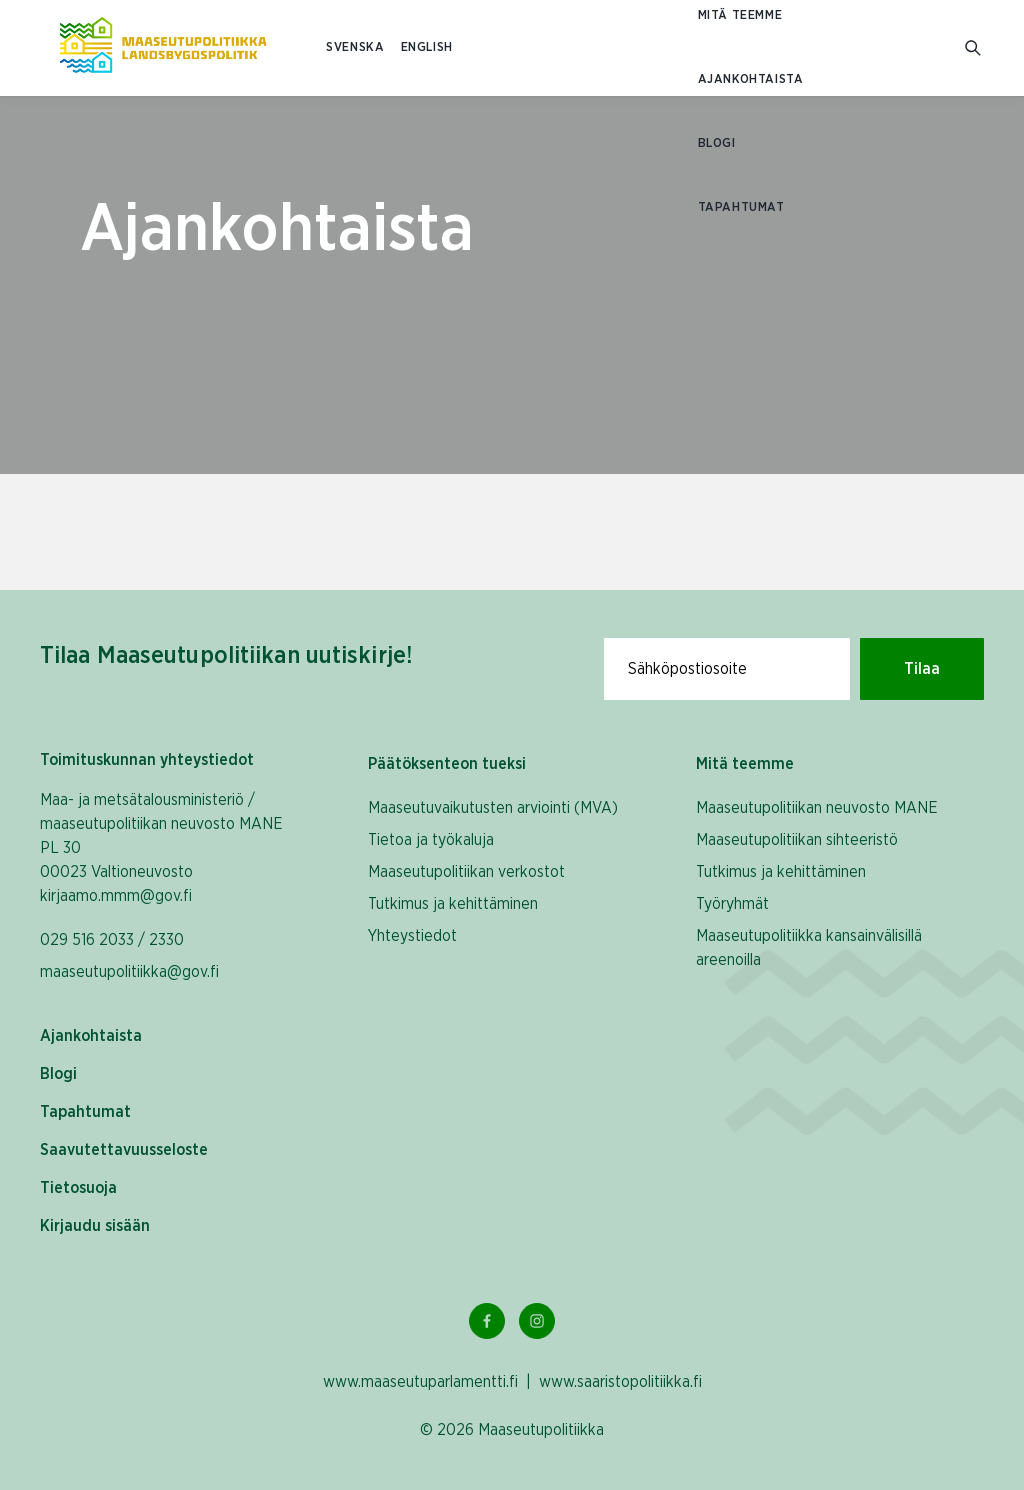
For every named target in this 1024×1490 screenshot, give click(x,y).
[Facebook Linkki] (487, 1321)
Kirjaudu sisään (95, 1226)
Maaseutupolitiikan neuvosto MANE (817, 808)
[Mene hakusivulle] (974, 48)
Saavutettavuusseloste (124, 1150)
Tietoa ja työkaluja (431, 840)
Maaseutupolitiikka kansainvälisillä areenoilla (809, 948)
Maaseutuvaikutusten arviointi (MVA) (493, 808)
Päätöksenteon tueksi (447, 764)
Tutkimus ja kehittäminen (453, 904)
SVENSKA (355, 47)
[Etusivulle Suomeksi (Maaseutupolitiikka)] (163, 48)
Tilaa (922, 669)
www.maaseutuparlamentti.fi (420, 1382)
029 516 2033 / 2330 (112, 940)
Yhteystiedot (412, 936)
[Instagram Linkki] (537, 1321)
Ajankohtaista (751, 79)
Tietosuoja (78, 1188)
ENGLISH (427, 47)
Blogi (717, 143)
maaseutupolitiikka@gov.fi (129, 972)
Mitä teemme (740, 15)
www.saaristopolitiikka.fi (620, 1382)
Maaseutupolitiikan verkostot (466, 872)
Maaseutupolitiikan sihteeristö (797, 840)
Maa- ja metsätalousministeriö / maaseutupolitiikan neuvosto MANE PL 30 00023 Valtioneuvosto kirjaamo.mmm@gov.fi (161, 848)
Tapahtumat (741, 207)
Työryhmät (732, 904)
